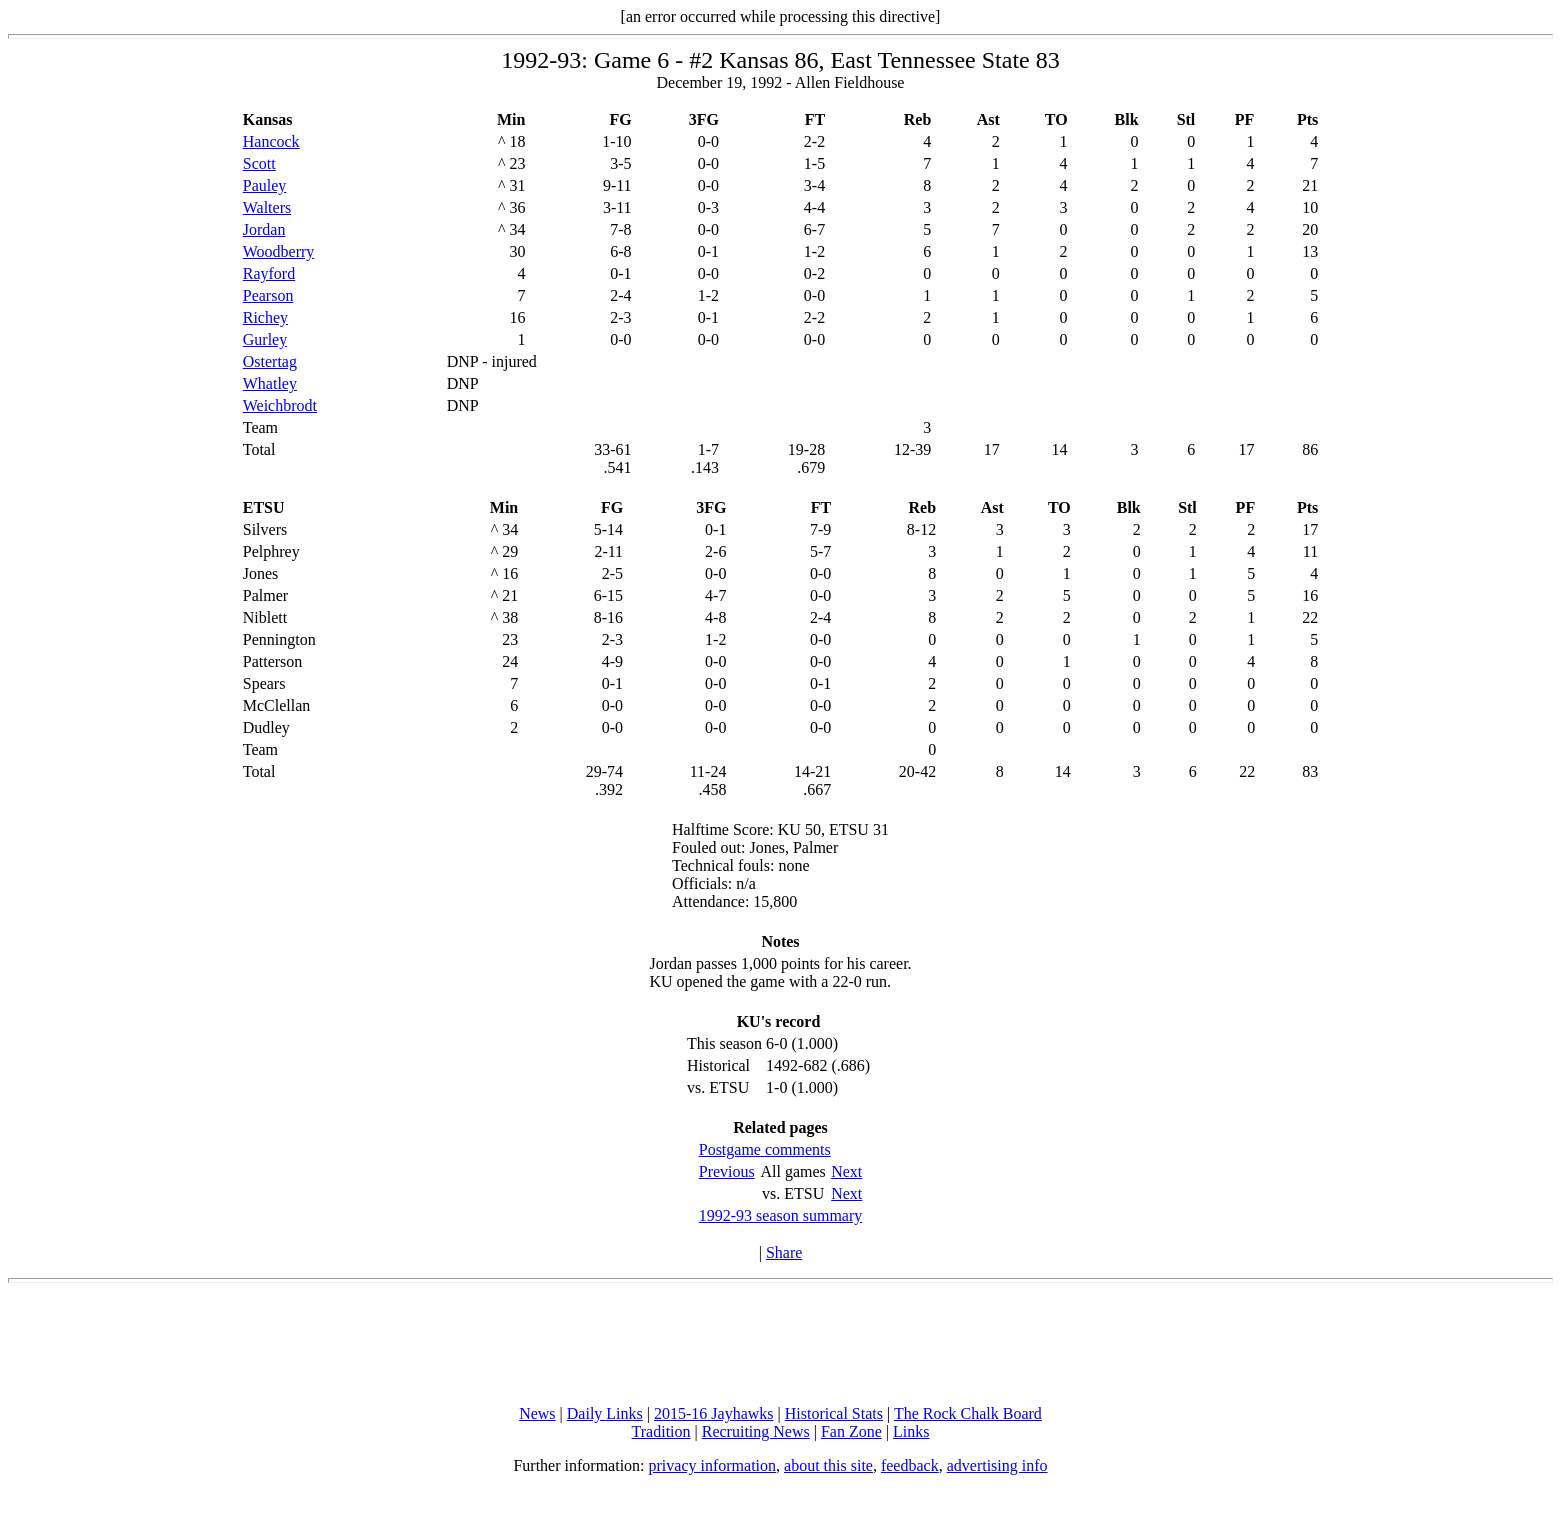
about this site (828, 1465)
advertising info (997, 1465)
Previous (727, 1171)
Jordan (264, 229)
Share (784, 1252)
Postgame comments (765, 1149)
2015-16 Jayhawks (714, 1413)
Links (911, 1431)
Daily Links (605, 1413)
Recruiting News (756, 1431)
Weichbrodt (280, 405)
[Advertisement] (781, 1344)
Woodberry (279, 251)
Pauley (265, 185)
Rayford (269, 273)
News (537, 1413)
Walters (267, 207)
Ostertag (270, 361)
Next (846, 1171)
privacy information (713, 1465)
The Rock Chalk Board (968, 1413)
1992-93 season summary (781, 1215)
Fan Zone (851, 1431)
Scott (259, 163)
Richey (265, 317)
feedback (910, 1465)
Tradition (661, 1431)
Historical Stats (834, 1413)
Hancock (271, 141)
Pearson (268, 295)
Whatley (270, 383)
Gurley (265, 339)
